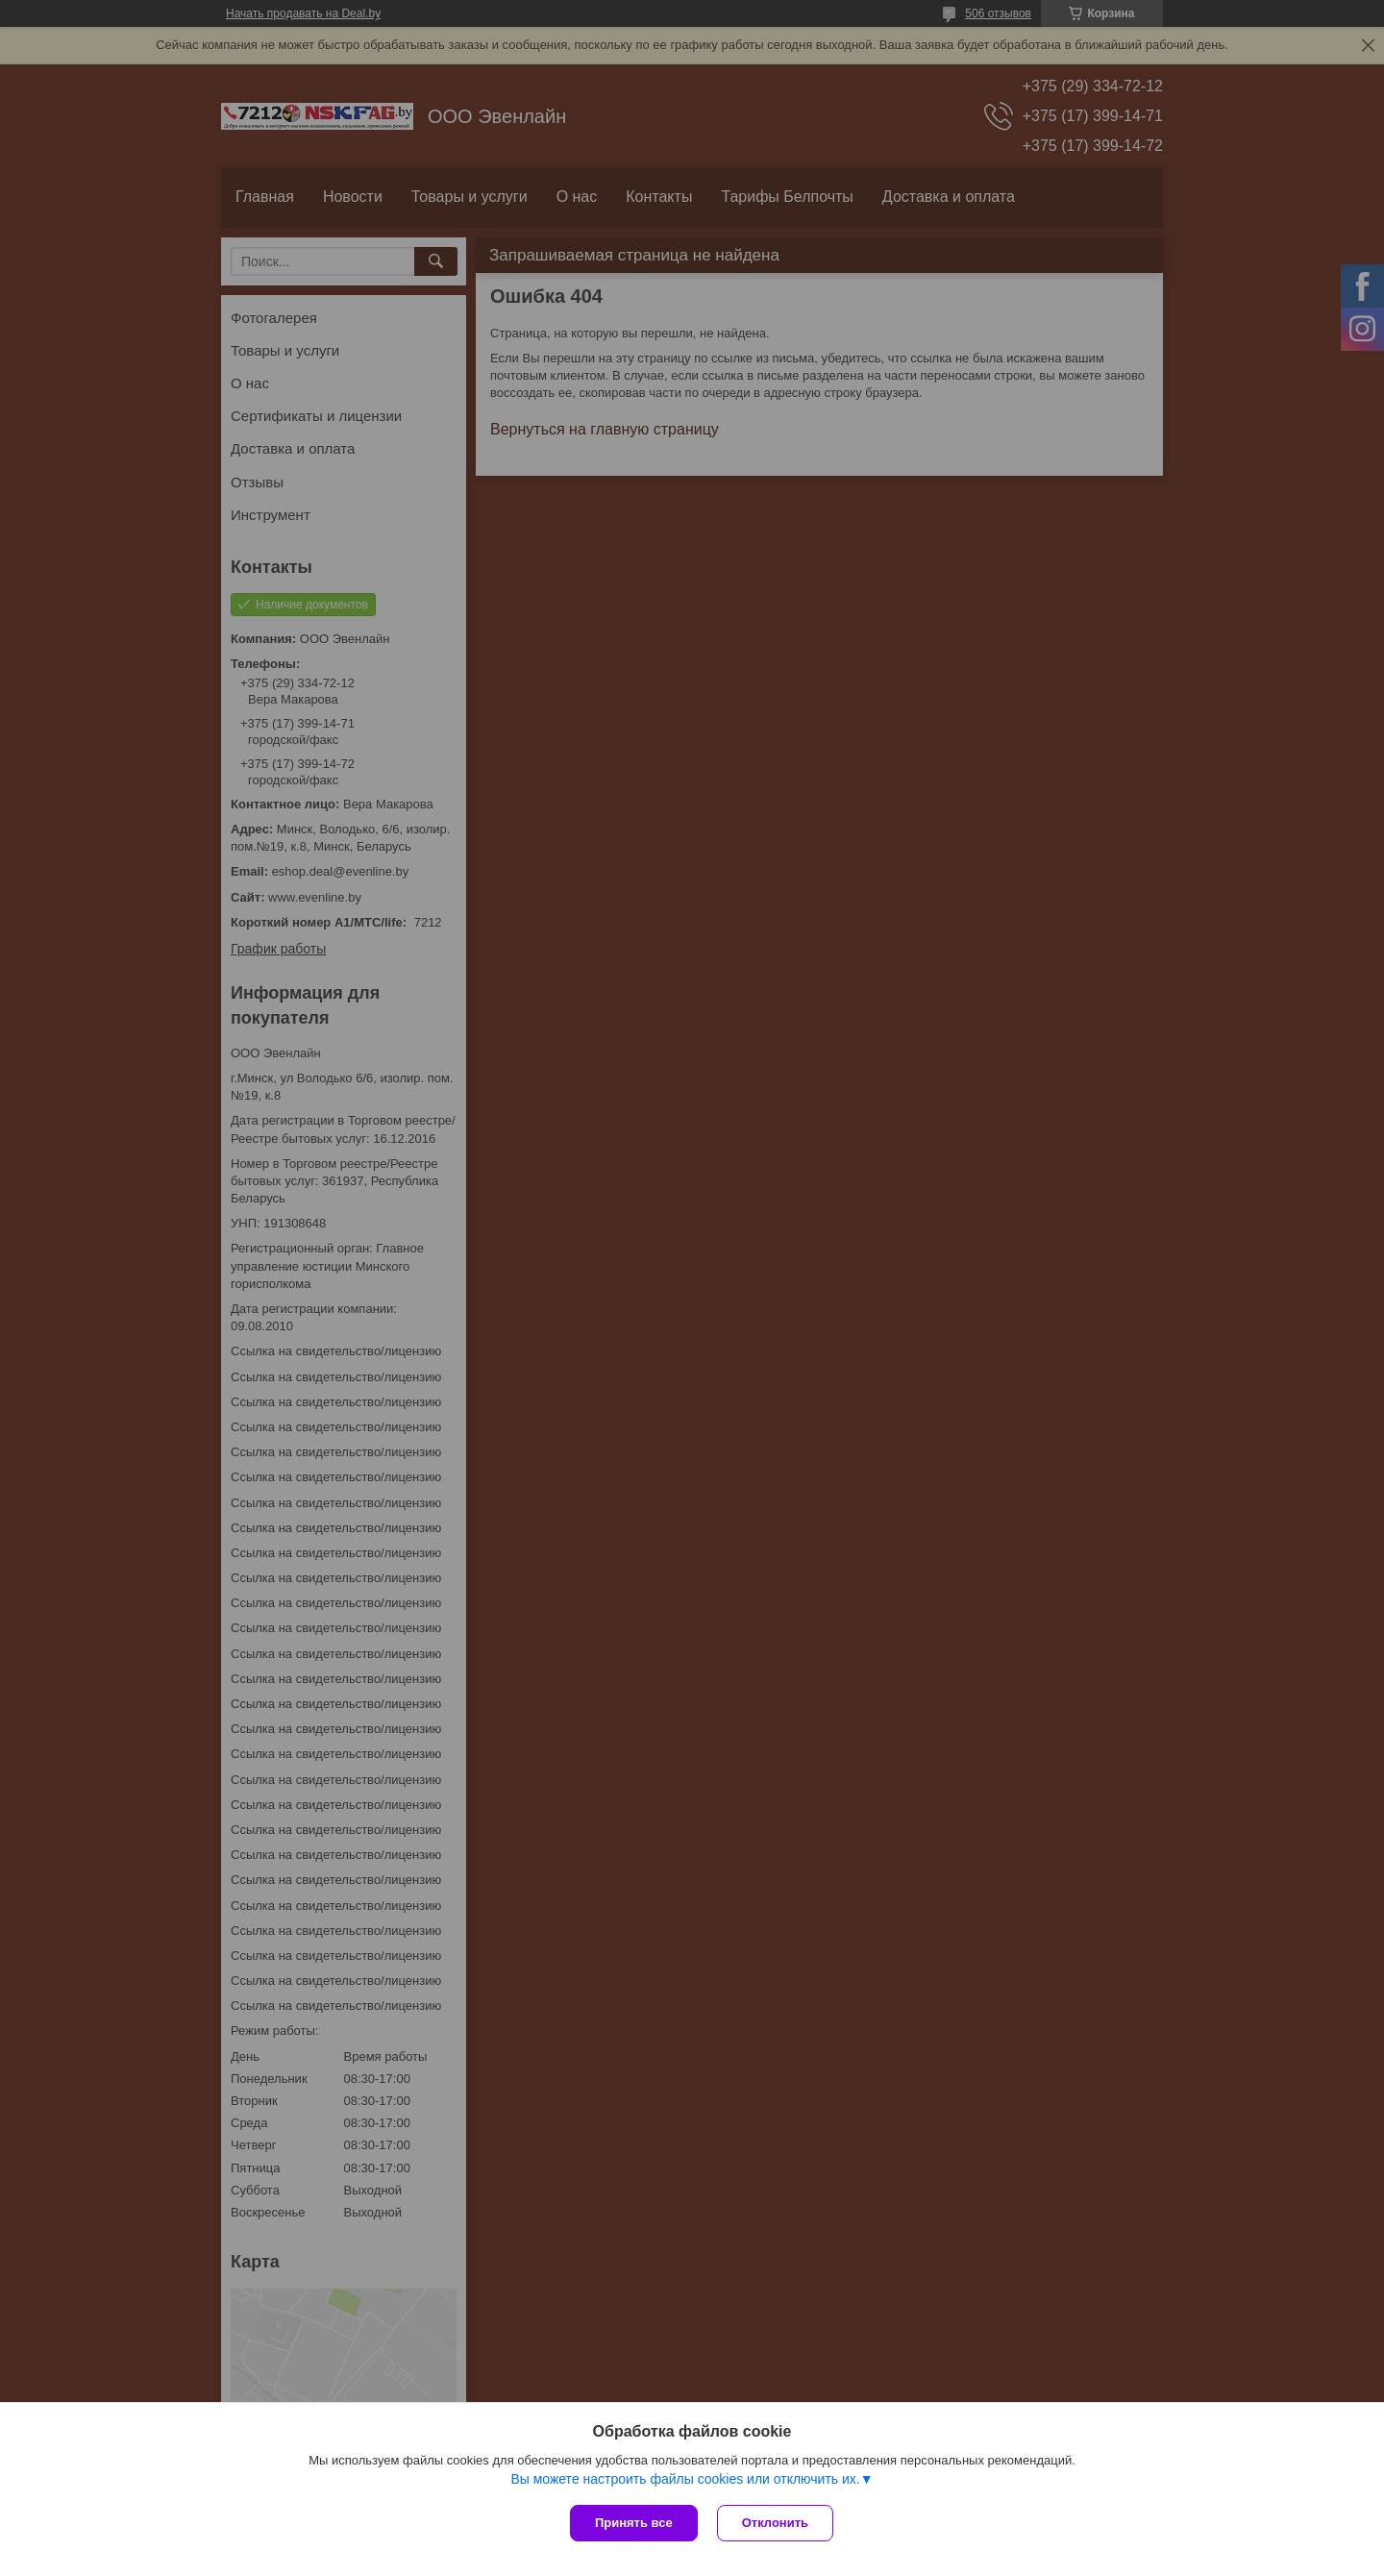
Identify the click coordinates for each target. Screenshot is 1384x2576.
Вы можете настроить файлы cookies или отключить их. (684, 2479)
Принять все (634, 2522)
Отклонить (775, 2522)
